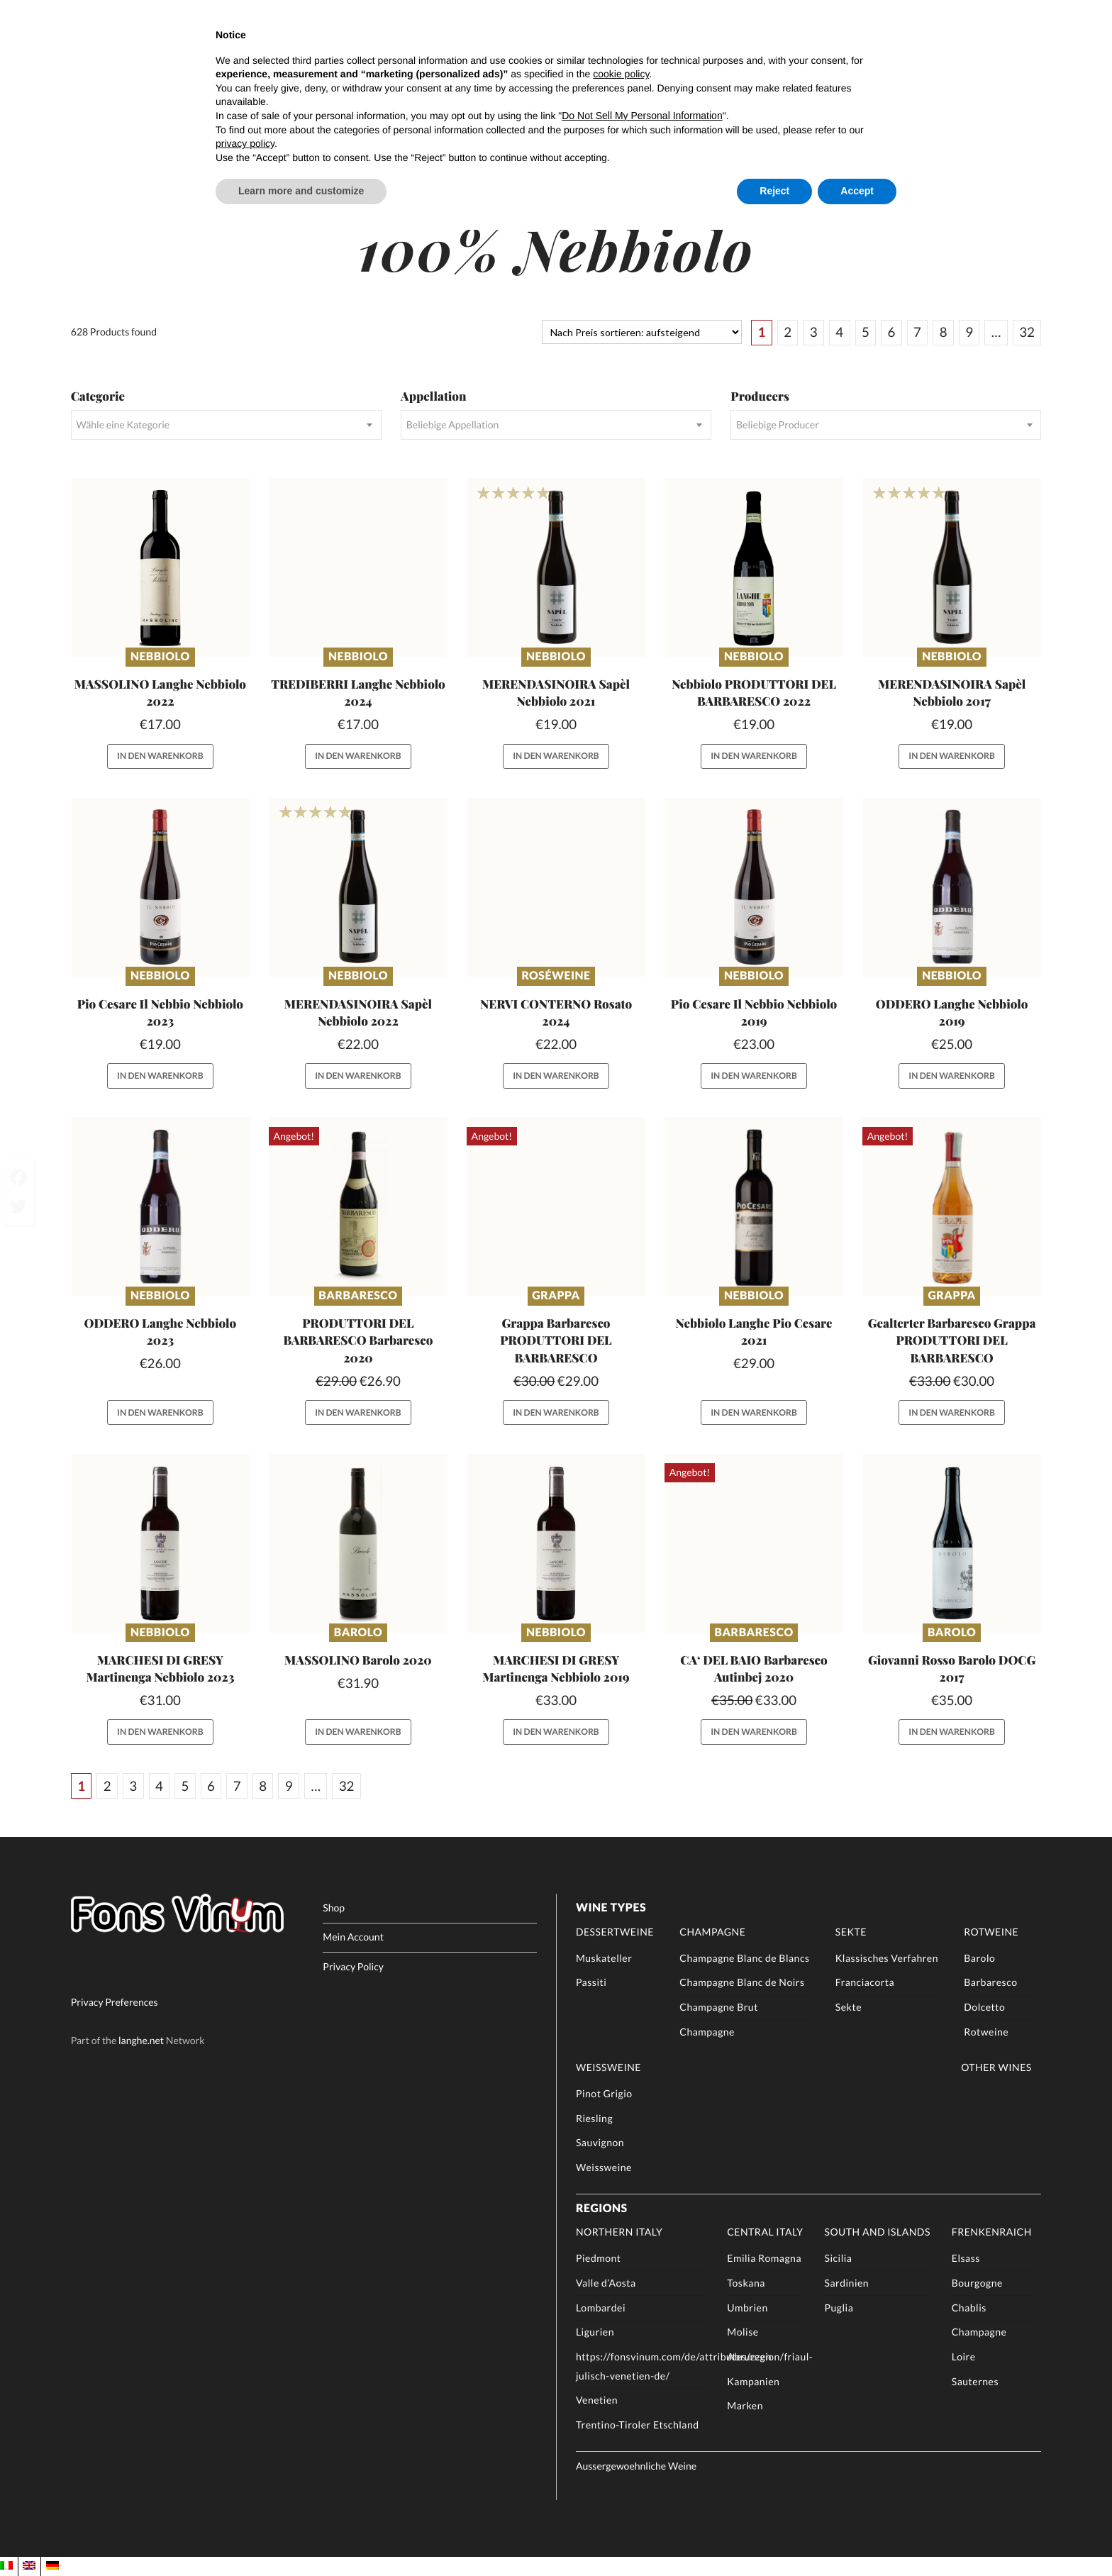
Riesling (594, 2118)
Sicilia (838, 2258)
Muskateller (604, 1958)
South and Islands (877, 2232)
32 (1027, 332)
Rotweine (991, 1932)
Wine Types (611, 1907)
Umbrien (747, 2308)
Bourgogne (977, 2283)
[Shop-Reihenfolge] (641, 332)
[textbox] (226, 425)
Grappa (555, 1295)
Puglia (838, 2308)
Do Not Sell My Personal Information (642, 115)
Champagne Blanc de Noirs (741, 1982)
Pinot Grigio (604, 2093)
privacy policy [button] (245, 143)
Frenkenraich (992, 2232)
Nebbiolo (160, 656)
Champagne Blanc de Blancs (744, 1958)
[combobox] (226, 425)
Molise (742, 2332)
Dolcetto (984, 2007)
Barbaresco (357, 1295)
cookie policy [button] (621, 73)
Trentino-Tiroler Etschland (637, 2425)
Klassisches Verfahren (886, 1958)
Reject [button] (774, 190)
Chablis (969, 2308)
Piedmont (598, 2258)
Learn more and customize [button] (301, 190)
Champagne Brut (718, 2007)
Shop (334, 1908)
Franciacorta (864, 1982)
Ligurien (595, 2332)
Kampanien (753, 2381)
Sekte (851, 1932)
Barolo (358, 1632)
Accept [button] (857, 190)
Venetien (597, 2400)
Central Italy (765, 2232)
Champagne (712, 1932)
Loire (964, 2356)
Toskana (746, 2283)
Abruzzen (749, 2356)
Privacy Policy (353, 1966)
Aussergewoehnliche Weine (636, 2466)
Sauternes (975, 2381)
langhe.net (141, 2040)
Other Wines (996, 2067)
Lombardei (601, 2308)
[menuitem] (6, 2565)
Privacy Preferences (114, 2003)
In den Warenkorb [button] (160, 755)
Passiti (591, 1982)
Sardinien (846, 2283)
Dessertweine (615, 1932)
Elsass (966, 2258)
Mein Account (353, 1937)
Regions (602, 2208)
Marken (745, 2405)
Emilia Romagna (764, 2258)
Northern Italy (619, 2232)
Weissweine (608, 2067)
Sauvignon (600, 2142)
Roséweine (555, 975)
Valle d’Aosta (606, 2283)
